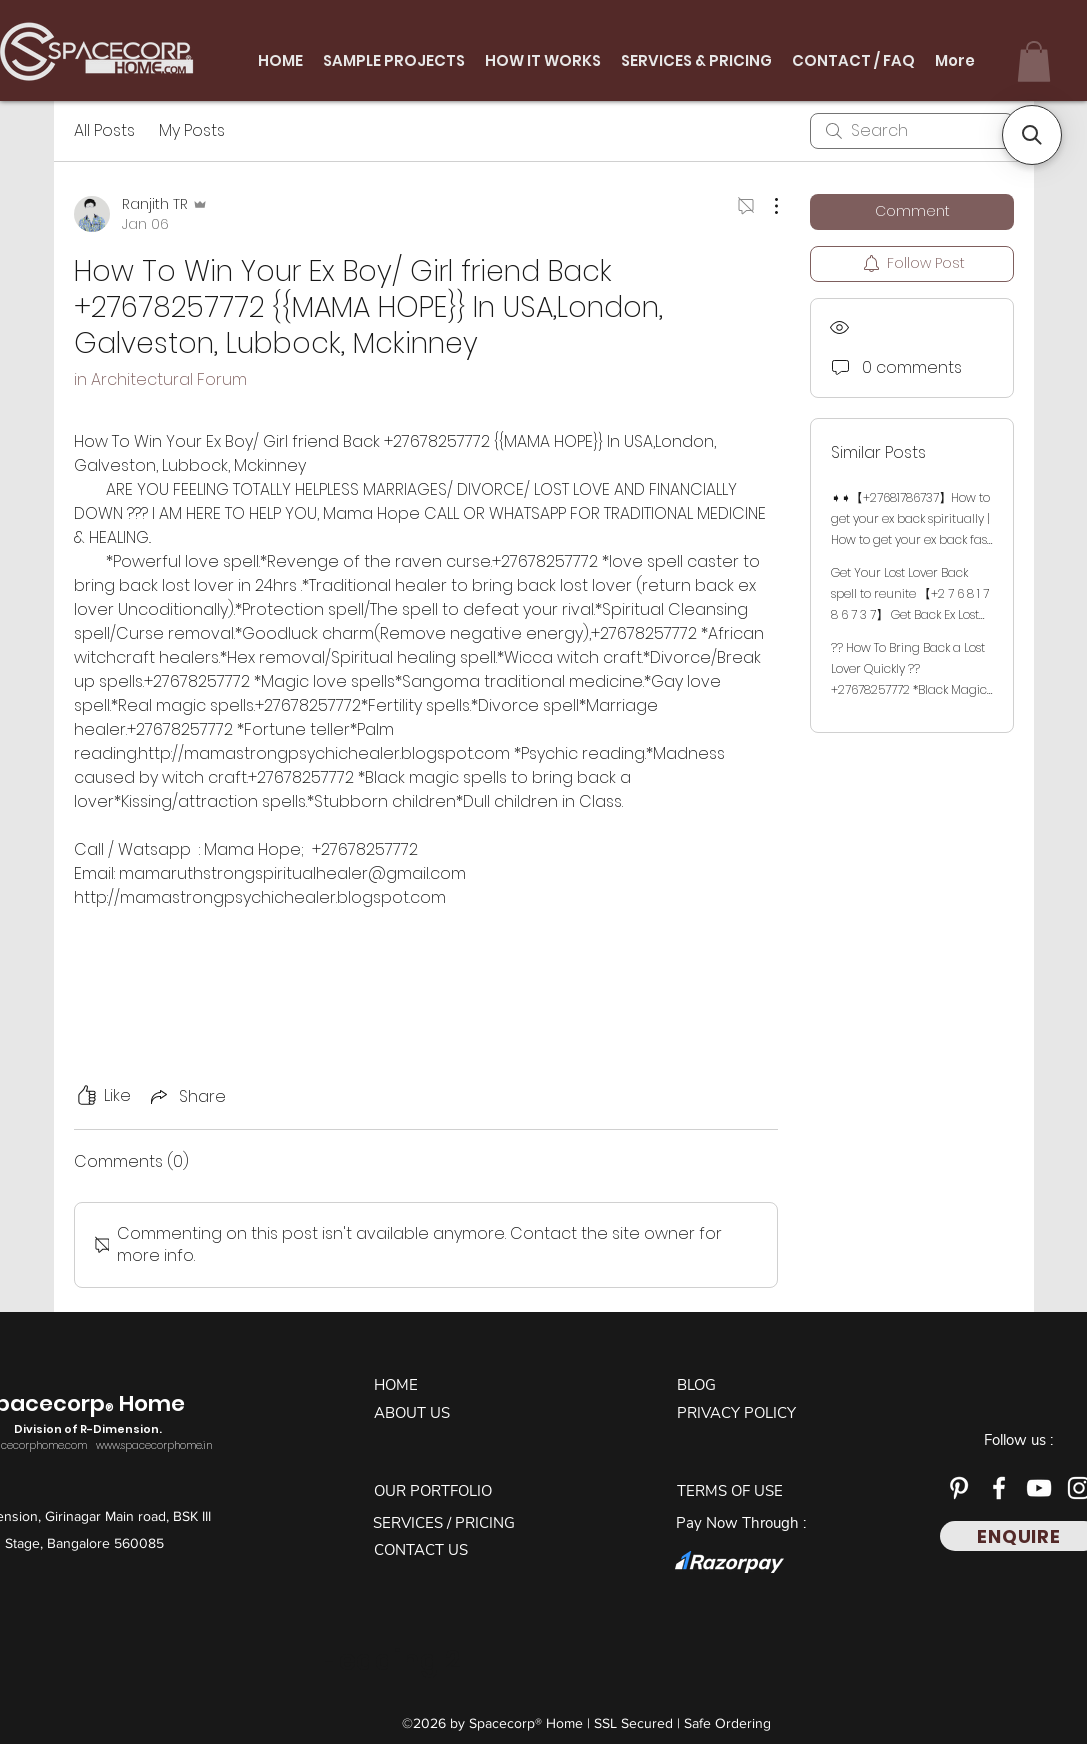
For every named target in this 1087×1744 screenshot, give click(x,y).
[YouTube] (1039, 1488)
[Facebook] (999, 1488)
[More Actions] (766, 206)
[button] (1034, 61)
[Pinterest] (959, 1488)
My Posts (192, 130)
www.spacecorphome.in (154, 1445)
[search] (912, 131)
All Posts (104, 130)
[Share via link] (186, 1096)
